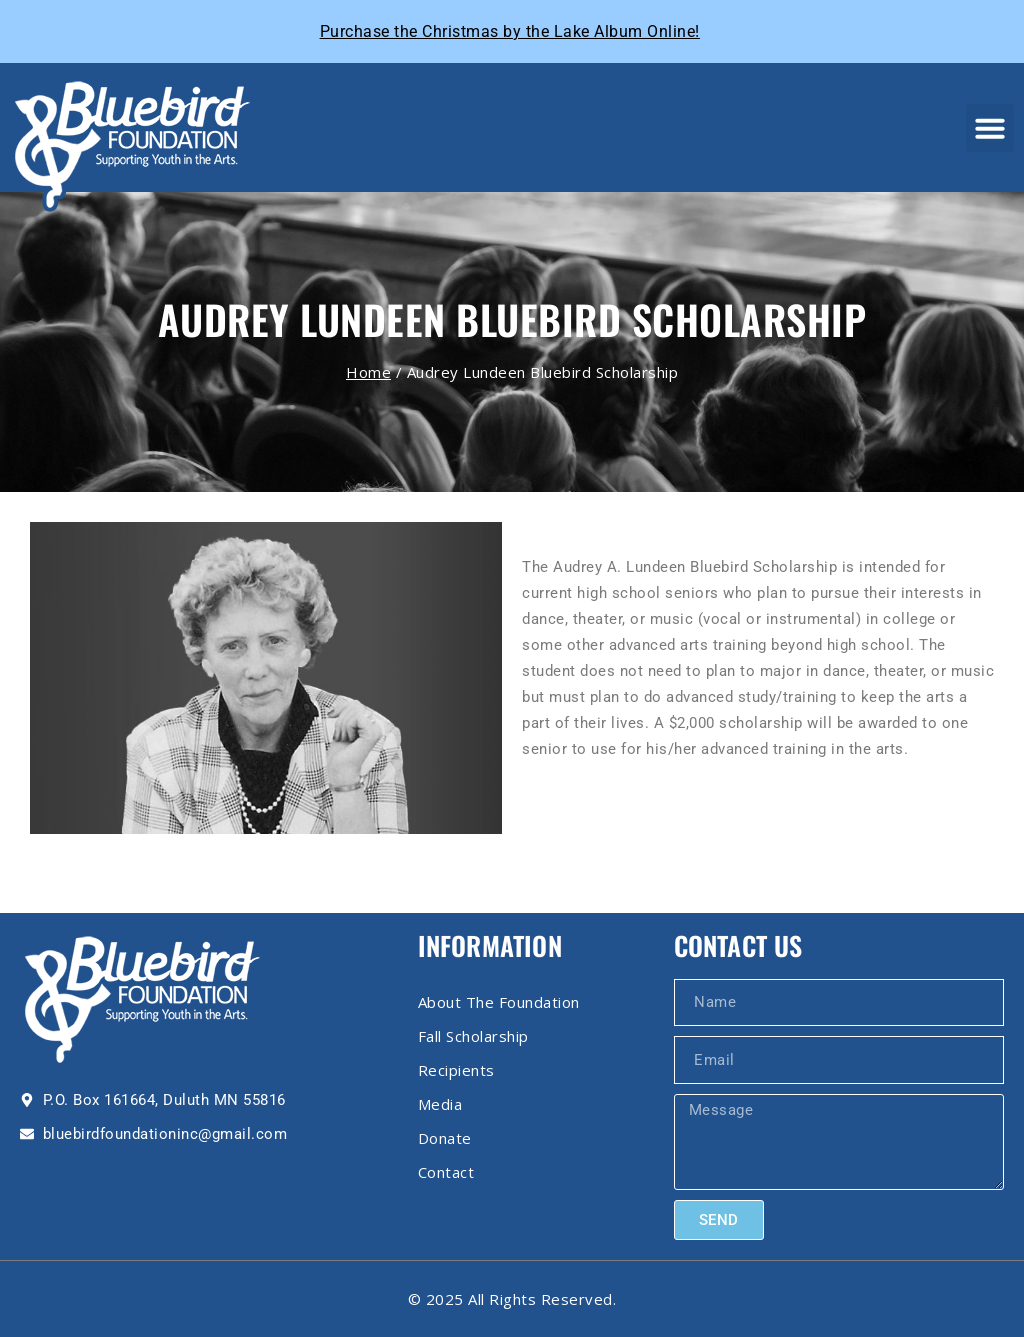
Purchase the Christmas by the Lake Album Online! (510, 31)
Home (368, 372)
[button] (990, 128)
